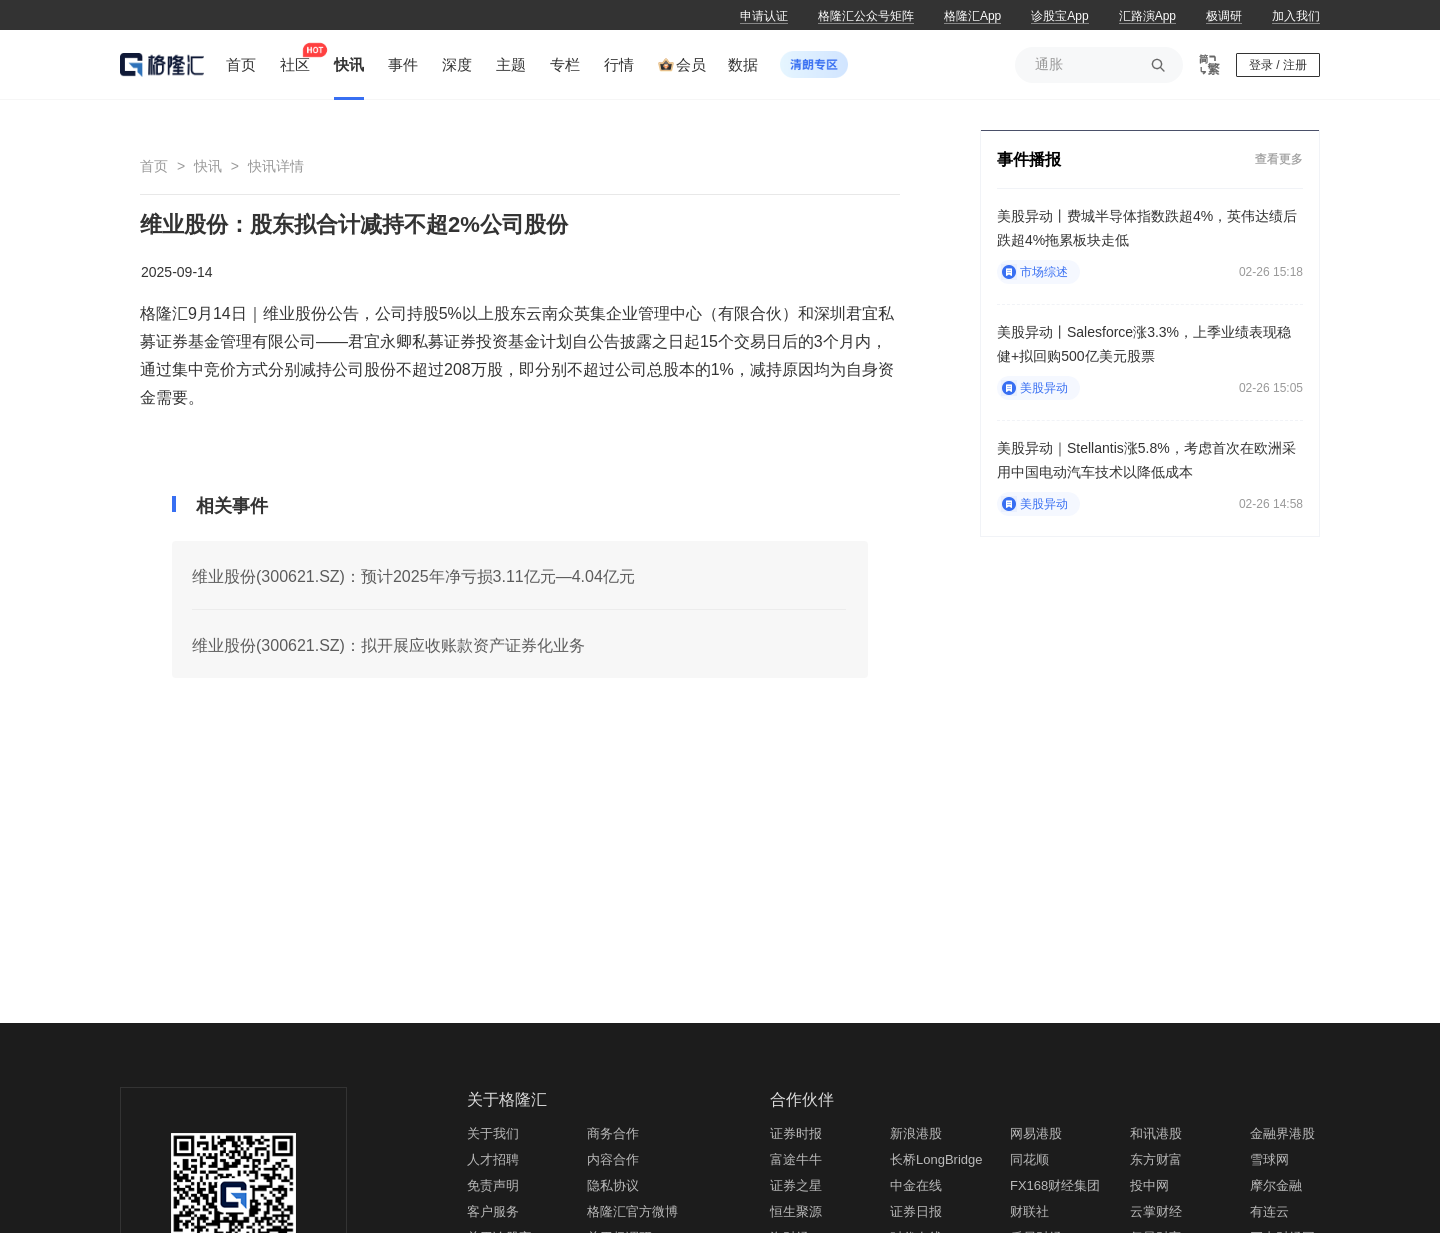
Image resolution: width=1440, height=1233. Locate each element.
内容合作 (613, 1159)
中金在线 (916, 1185)
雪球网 (1269, 1159)
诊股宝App (1059, 16)
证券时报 (796, 1133)
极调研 (1224, 16)
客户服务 (493, 1211)
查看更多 (1279, 158)
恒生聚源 (796, 1211)
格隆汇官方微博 (632, 1211)
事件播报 (1029, 159)
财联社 (1029, 1211)
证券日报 (916, 1211)
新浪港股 (916, 1133)
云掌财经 (1156, 1211)
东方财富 (1156, 1159)
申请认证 (764, 16)
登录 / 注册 (1278, 65)
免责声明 (493, 1185)
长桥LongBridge (936, 1159)
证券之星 (796, 1185)
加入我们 (1296, 16)
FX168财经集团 (1055, 1185)
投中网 (1149, 1185)
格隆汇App (972, 16)
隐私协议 (613, 1185)
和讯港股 (1156, 1133)
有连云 (1269, 1211)
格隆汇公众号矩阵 (866, 16)
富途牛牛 (796, 1159)
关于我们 (493, 1133)
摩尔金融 (1276, 1185)
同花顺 (1029, 1159)
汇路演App (1147, 16)
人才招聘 (493, 1159)
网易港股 (1036, 1133)
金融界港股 (1282, 1133)
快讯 (208, 166)
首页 (154, 166)
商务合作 (613, 1133)
